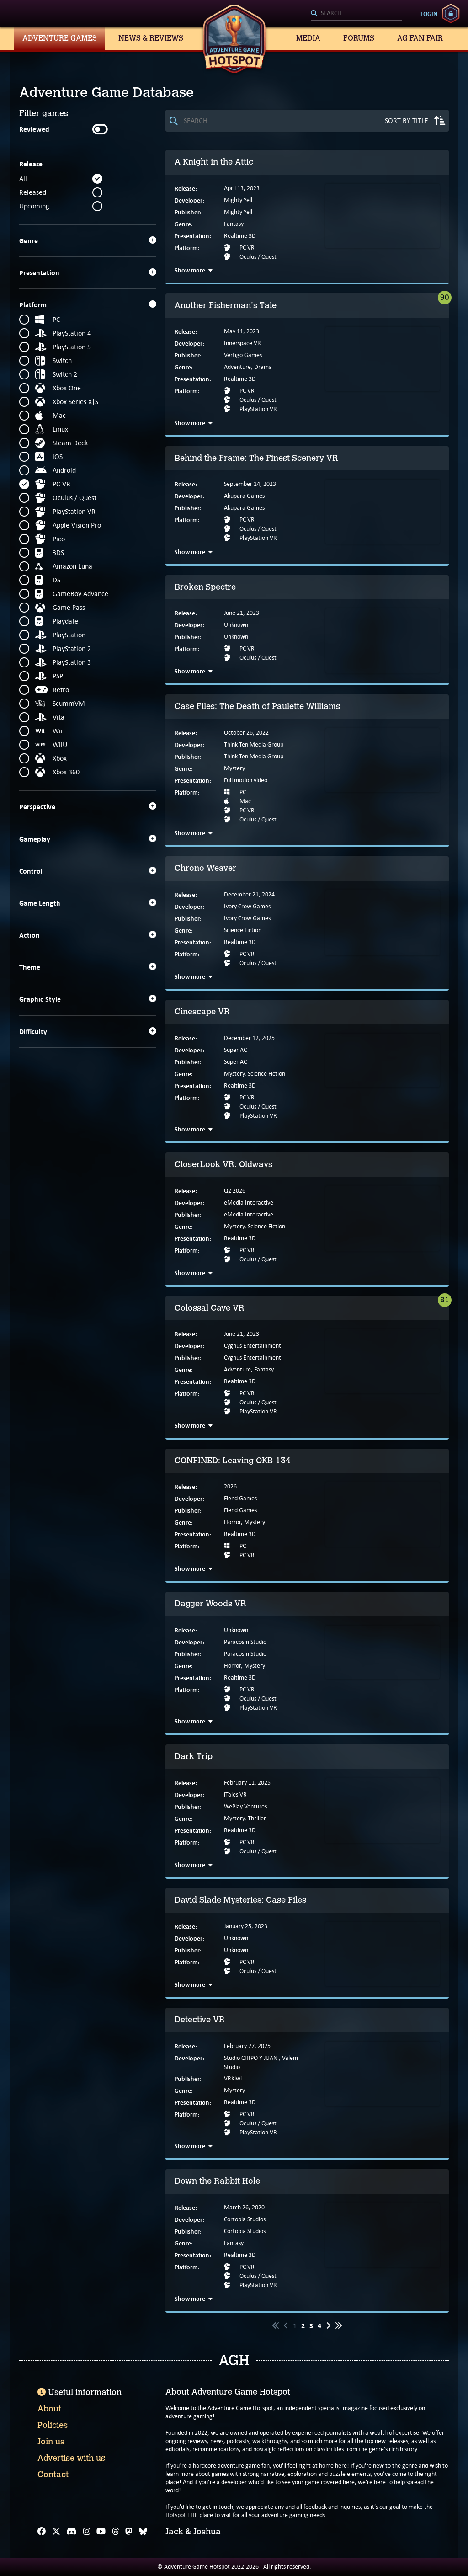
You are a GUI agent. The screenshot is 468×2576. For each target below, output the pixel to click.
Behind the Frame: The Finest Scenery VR (256, 458)
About (49, 2409)
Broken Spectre (205, 587)
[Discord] (71, 2532)
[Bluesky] (143, 2532)
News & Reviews (150, 38)
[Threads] (115, 2532)
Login (428, 14)
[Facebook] (41, 2532)
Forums (358, 38)
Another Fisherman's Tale (226, 305)
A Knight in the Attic (214, 162)
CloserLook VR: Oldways (223, 1164)
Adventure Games (59, 38)
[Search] (356, 14)
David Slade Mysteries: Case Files (240, 1900)
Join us (50, 2442)
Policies (52, 2425)
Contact (53, 2474)
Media (308, 38)
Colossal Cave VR (210, 1308)
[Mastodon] (129, 2532)
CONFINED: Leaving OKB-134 (233, 1461)
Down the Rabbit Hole (217, 2181)
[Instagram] (86, 2532)
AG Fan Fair (420, 38)
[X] (56, 2532)
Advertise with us (71, 2458)
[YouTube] (101, 2532)
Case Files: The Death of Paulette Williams (257, 706)
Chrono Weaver (205, 868)
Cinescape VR (202, 1012)
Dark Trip (194, 1756)
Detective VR (200, 2020)
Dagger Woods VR (210, 1604)
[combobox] (356, 14)
